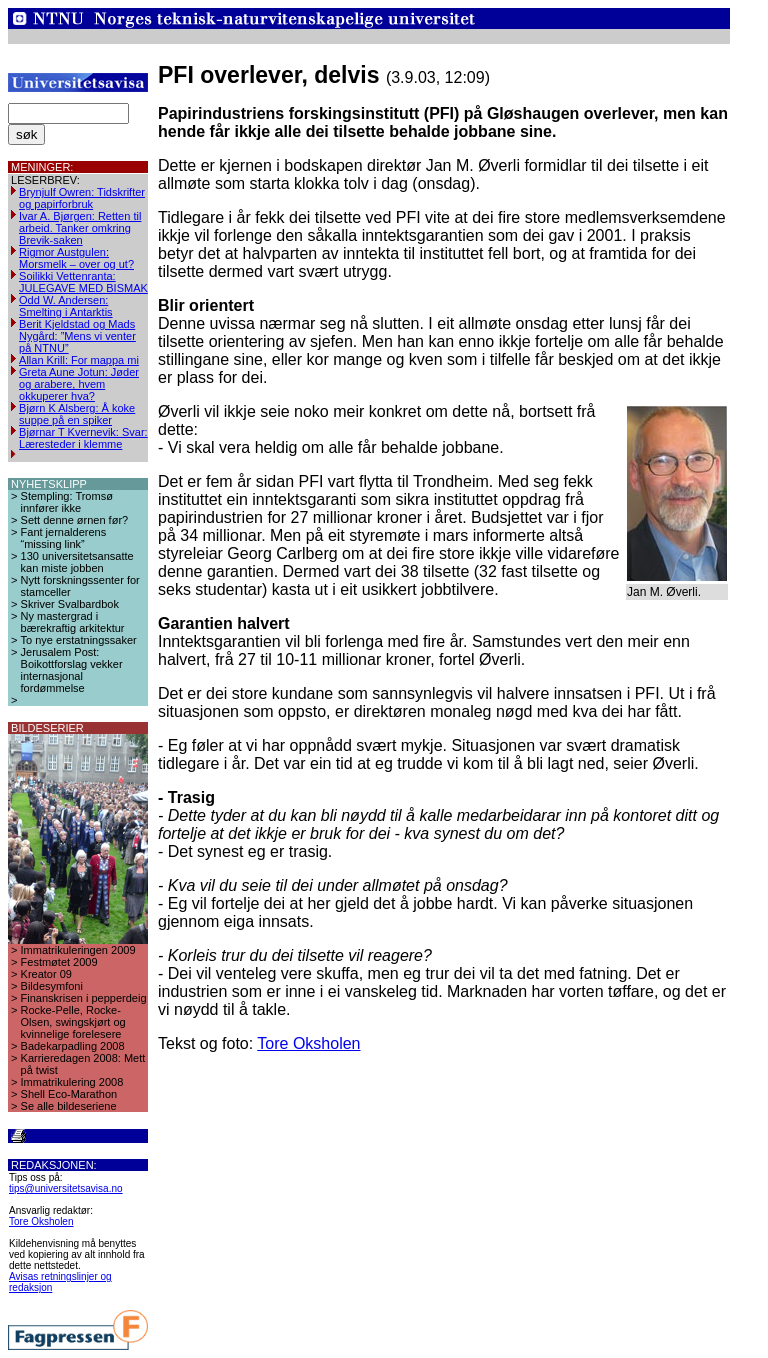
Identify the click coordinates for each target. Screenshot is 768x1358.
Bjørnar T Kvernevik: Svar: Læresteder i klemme (83, 438)
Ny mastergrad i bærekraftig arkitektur (73, 622)
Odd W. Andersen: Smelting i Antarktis (66, 306)
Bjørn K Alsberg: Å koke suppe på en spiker (77, 414)
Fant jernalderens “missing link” (64, 538)
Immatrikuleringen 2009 (78, 950)
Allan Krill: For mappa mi (79, 360)
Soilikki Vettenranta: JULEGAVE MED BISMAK (83, 282)
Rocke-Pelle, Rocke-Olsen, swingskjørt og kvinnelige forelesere (73, 1022)
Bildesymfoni (52, 986)
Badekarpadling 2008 (73, 1046)
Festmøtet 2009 (59, 962)
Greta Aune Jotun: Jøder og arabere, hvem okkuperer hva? (79, 384)
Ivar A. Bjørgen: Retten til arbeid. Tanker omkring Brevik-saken (80, 228)
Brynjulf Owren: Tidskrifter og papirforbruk (82, 198)
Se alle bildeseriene (69, 1106)
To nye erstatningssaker (79, 640)
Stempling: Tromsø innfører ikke (67, 502)
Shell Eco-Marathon (69, 1094)
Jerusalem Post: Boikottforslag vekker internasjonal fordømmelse (72, 670)
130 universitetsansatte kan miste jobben (77, 562)
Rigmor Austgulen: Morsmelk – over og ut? (76, 258)
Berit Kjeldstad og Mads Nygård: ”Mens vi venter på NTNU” (77, 336)
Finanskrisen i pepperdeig (84, 998)
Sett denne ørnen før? (75, 520)
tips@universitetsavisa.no (66, 1188)
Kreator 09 (46, 974)
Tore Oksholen (41, 1221)
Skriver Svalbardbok (70, 604)
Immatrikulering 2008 (72, 1082)
